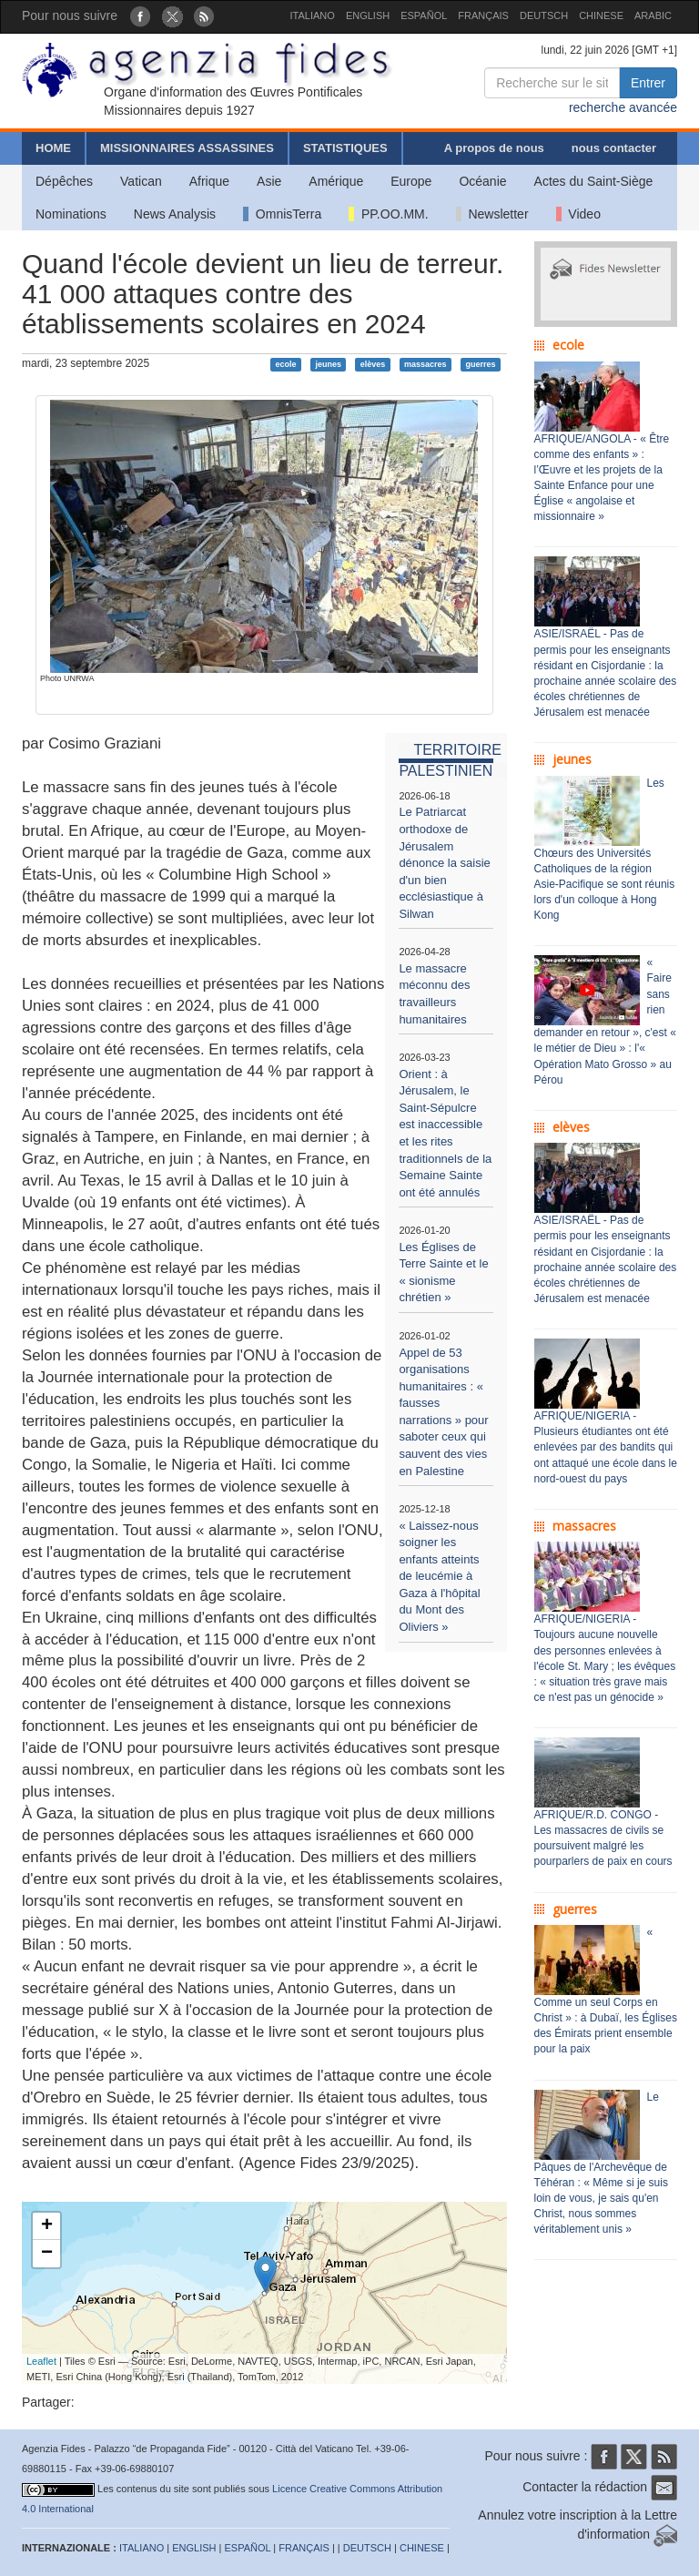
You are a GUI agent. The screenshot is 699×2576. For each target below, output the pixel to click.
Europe (410, 181)
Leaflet (41, 2361)
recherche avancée (623, 107)
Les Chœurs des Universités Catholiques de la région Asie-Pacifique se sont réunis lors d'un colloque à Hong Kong (604, 849)
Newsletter (492, 214)
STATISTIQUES (345, 148)
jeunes (328, 364)
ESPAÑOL (423, 15)
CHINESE (601, 15)
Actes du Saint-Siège (593, 181)
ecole (286, 364)
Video (578, 214)
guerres (480, 364)
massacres (425, 364)
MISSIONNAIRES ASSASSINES (187, 148)
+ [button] (47, 2226)
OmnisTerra (282, 214)
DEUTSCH (544, 15)
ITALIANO (312, 15)
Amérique (336, 181)
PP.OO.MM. (388, 214)
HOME (53, 148)
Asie (269, 181)
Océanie (482, 181)
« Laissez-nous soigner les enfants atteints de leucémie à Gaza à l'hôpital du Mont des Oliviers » (439, 1576)
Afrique (209, 181)
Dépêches (64, 181)
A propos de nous (494, 148)
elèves (373, 364)
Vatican (141, 181)
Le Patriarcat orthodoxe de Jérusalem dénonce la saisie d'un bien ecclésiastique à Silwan (444, 862)
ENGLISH (368, 15)
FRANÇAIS (483, 15)
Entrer (648, 83)
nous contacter (614, 148)
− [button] (47, 2253)
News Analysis (175, 214)
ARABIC (653, 15)
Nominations (70, 214)
